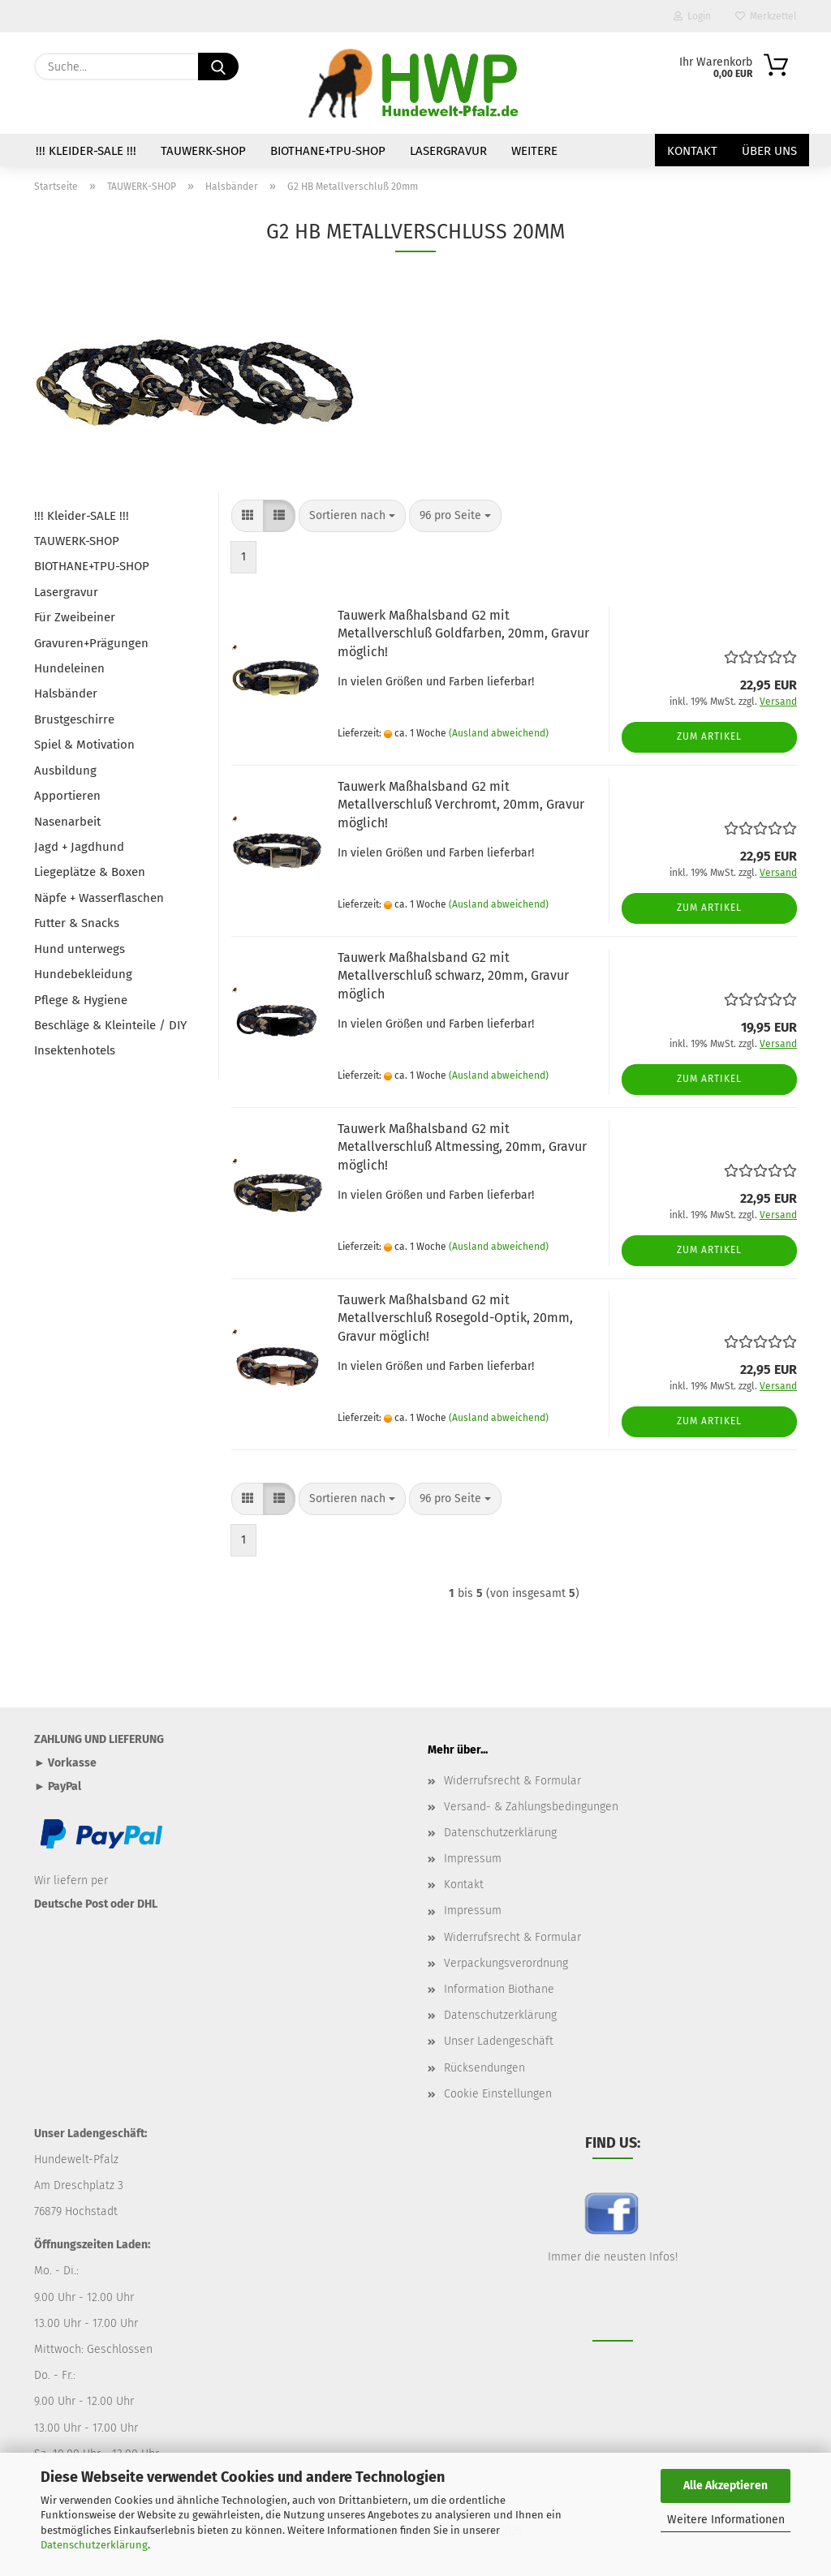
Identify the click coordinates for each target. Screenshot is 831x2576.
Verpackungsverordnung (506, 1963)
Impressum (473, 1858)
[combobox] (352, 516)
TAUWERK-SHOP (203, 151)
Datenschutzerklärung (94, 2545)
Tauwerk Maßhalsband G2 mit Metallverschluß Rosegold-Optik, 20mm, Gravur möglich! (455, 1318)
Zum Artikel (709, 736)
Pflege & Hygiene (80, 1000)
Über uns (769, 151)
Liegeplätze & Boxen (89, 872)
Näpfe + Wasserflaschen (99, 898)
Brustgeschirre (74, 719)
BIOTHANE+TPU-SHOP (327, 151)
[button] (247, 516)
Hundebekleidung (83, 974)
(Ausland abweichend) (499, 733)
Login (692, 16)
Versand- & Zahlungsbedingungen (531, 1807)
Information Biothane (499, 1989)
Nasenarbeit (67, 821)
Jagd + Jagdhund (79, 846)
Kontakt (692, 151)
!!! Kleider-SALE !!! (86, 151)
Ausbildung (65, 770)
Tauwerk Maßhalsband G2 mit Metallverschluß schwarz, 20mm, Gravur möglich (453, 976)
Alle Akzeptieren (725, 2485)
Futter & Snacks (76, 923)
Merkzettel (766, 16)
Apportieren (67, 795)
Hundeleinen (69, 668)
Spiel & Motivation (84, 744)
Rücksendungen (484, 2068)
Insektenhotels (74, 1050)
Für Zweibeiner (74, 617)
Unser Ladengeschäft (498, 2041)
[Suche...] (218, 66)
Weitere (534, 151)
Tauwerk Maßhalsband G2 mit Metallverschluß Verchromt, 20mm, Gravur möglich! (461, 805)
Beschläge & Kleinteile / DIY (110, 1025)
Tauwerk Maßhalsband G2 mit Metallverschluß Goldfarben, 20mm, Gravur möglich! (463, 634)
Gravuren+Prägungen (91, 643)
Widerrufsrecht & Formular (512, 1781)
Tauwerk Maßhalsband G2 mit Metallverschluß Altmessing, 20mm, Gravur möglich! (462, 1147)
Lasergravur (448, 151)
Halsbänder (65, 693)
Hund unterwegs (79, 949)
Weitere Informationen (726, 2520)
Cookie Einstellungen (498, 2094)
